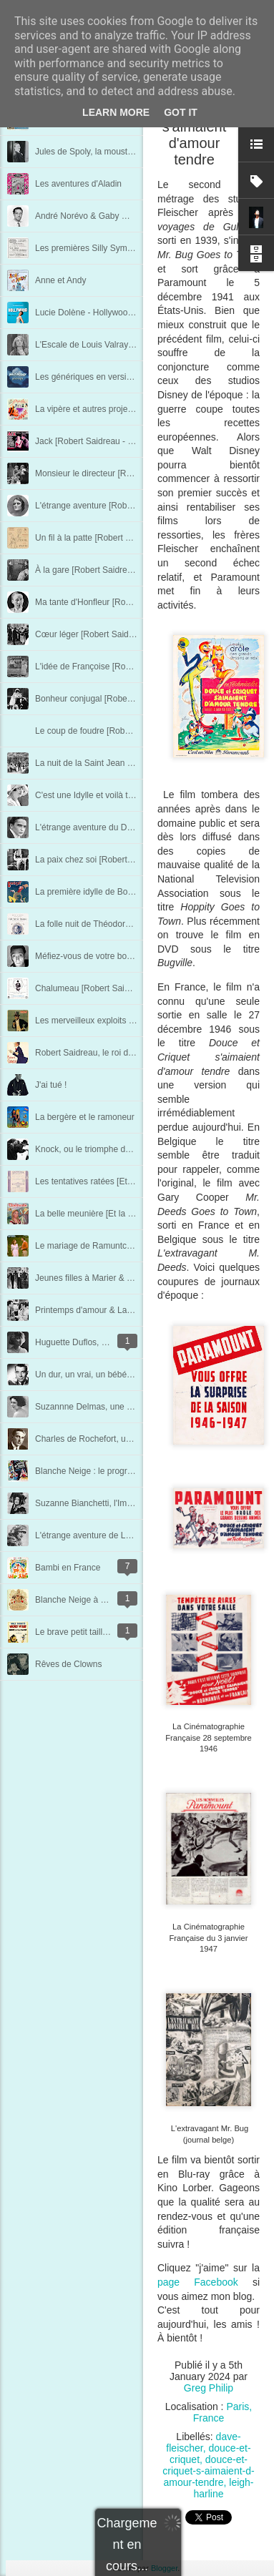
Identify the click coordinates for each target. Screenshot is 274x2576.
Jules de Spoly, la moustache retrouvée (110, 152)
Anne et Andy (60, 280)
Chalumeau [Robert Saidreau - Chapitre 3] (115, 988)
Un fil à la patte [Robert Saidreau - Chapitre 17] (124, 538)
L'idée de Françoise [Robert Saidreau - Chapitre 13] (133, 667)
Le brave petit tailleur (74, 1632)
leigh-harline (223, 2488)
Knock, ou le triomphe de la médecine (107, 1149)
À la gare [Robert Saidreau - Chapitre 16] (113, 570)
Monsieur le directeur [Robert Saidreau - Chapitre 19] (136, 473)
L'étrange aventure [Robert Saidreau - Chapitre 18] (131, 506)
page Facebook (197, 2282)
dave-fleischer (203, 2442)
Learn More (116, 112)
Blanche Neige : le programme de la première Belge (134, 1471)
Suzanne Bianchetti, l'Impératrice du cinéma (118, 1503)
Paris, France (223, 2412)
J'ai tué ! (51, 1085)
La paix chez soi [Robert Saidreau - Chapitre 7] (124, 860)
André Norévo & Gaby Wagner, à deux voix (117, 216)
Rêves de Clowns (68, 1664)
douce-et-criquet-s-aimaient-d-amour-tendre (208, 2471)
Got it (180, 112)
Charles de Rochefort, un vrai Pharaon (108, 1439)
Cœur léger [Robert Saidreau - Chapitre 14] (117, 634)
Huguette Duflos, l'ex (74, 1342)
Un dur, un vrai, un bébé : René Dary (105, 1375)
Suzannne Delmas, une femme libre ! (105, 1407)
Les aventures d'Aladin (78, 184)
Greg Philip (208, 2388)
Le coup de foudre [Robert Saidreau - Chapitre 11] (130, 731)
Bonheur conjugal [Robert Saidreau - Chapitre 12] (129, 699)
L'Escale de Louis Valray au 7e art (100, 345)
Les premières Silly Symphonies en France (116, 248)
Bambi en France (67, 1568)
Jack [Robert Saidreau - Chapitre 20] (105, 441)
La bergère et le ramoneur (84, 1117)
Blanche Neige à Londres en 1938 (100, 1600)
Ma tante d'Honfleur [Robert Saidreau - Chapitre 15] (133, 602)
